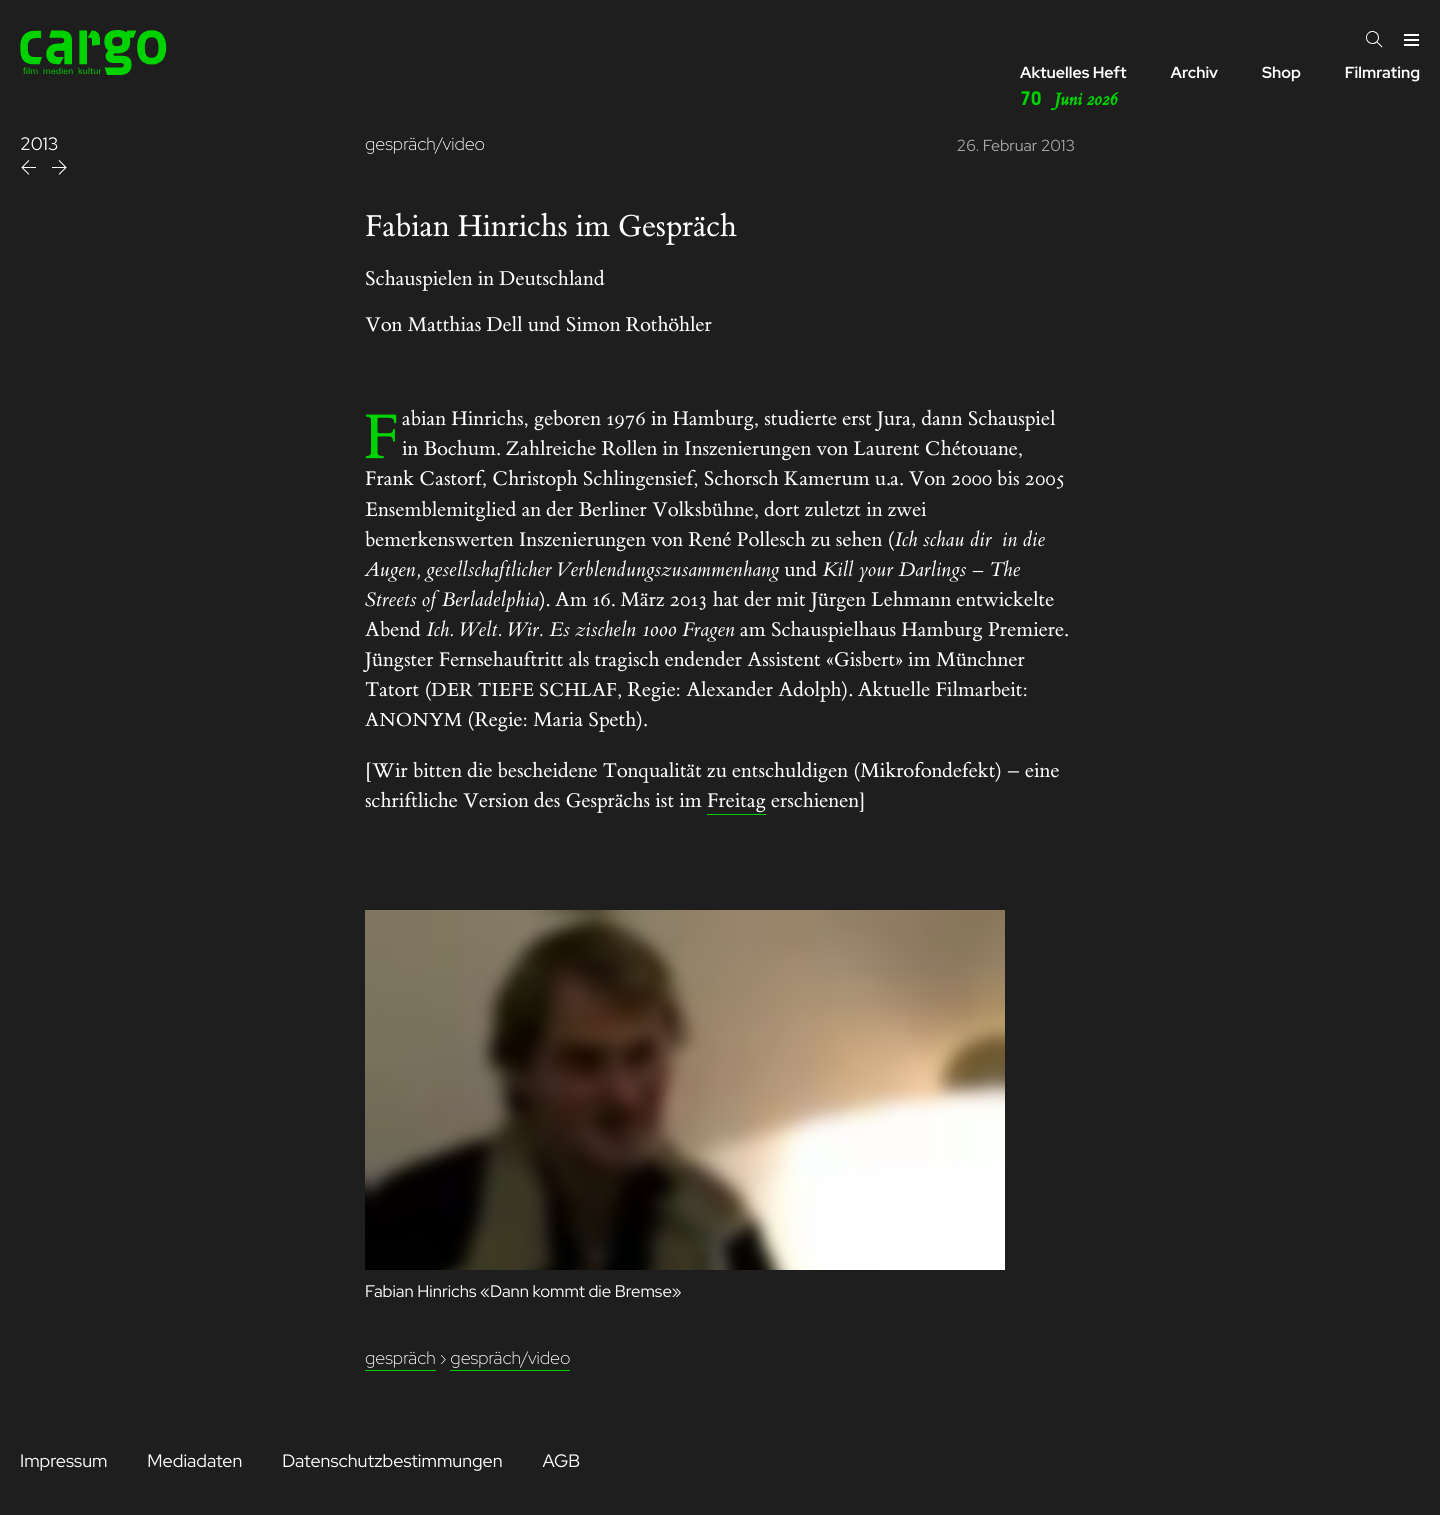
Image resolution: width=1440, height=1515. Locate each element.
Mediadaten (194, 1461)
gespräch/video (425, 144)
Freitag (736, 801)
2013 (39, 144)
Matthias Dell (465, 325)
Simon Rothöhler (639, 325)
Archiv (1194, 72)
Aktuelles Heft (1073, 87)
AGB (561, 1461)
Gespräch (400, 1358)
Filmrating (1382, 72)
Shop (1281, 72)
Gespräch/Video (510, 1358)
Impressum (63, 1461)
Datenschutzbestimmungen (392, 1461)
